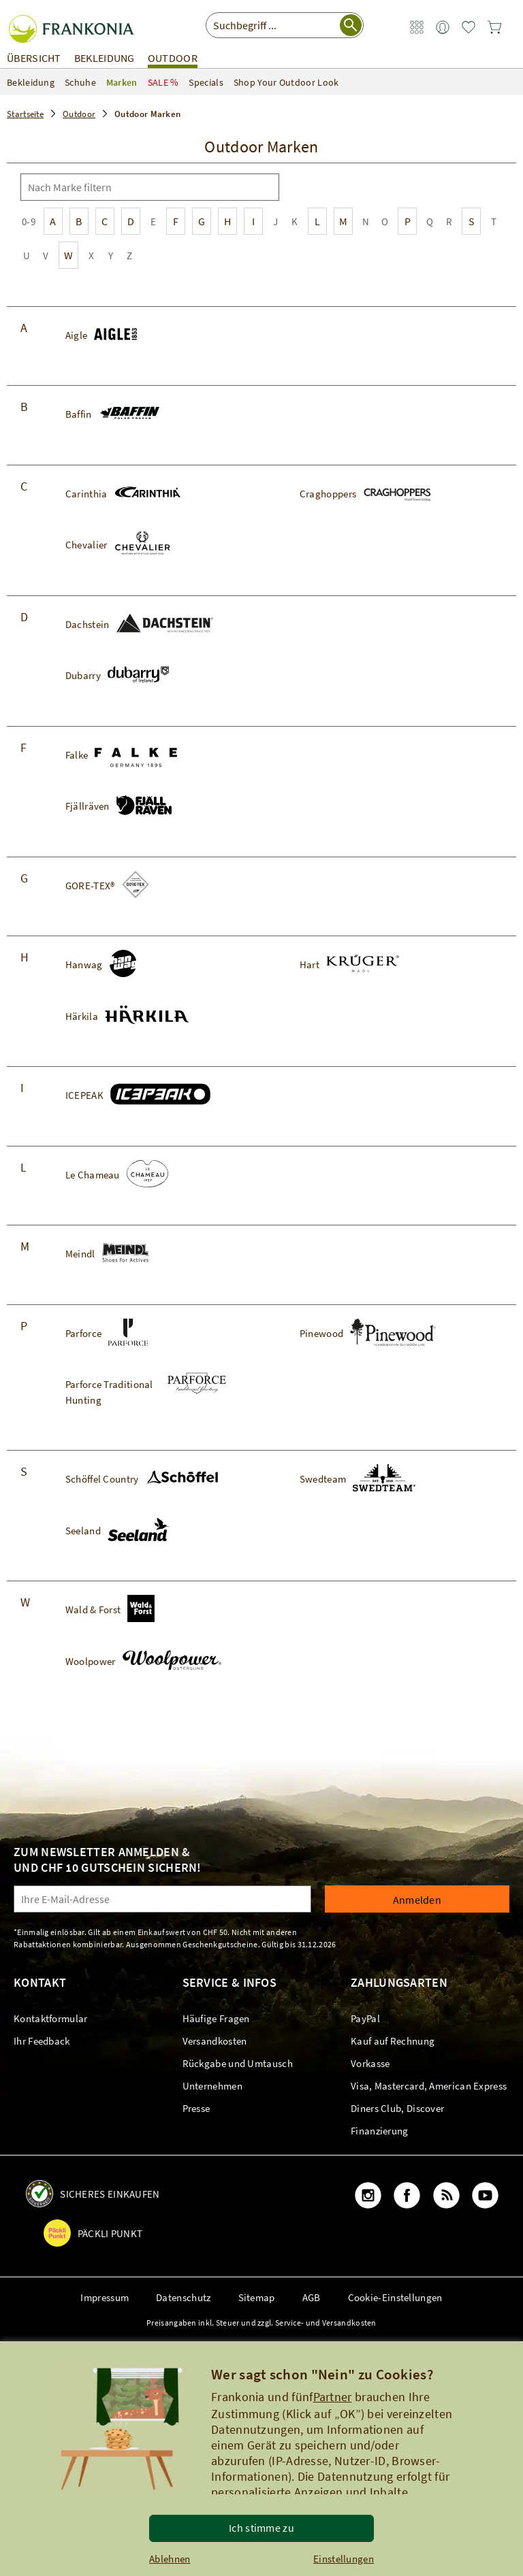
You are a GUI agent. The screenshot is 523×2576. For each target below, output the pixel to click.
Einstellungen (343, 2558)
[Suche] (266, 187)
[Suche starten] (351, 25)
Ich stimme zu (261, 2527)
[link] (417, 27)
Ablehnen (169, 2558)
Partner (332, 2397)
